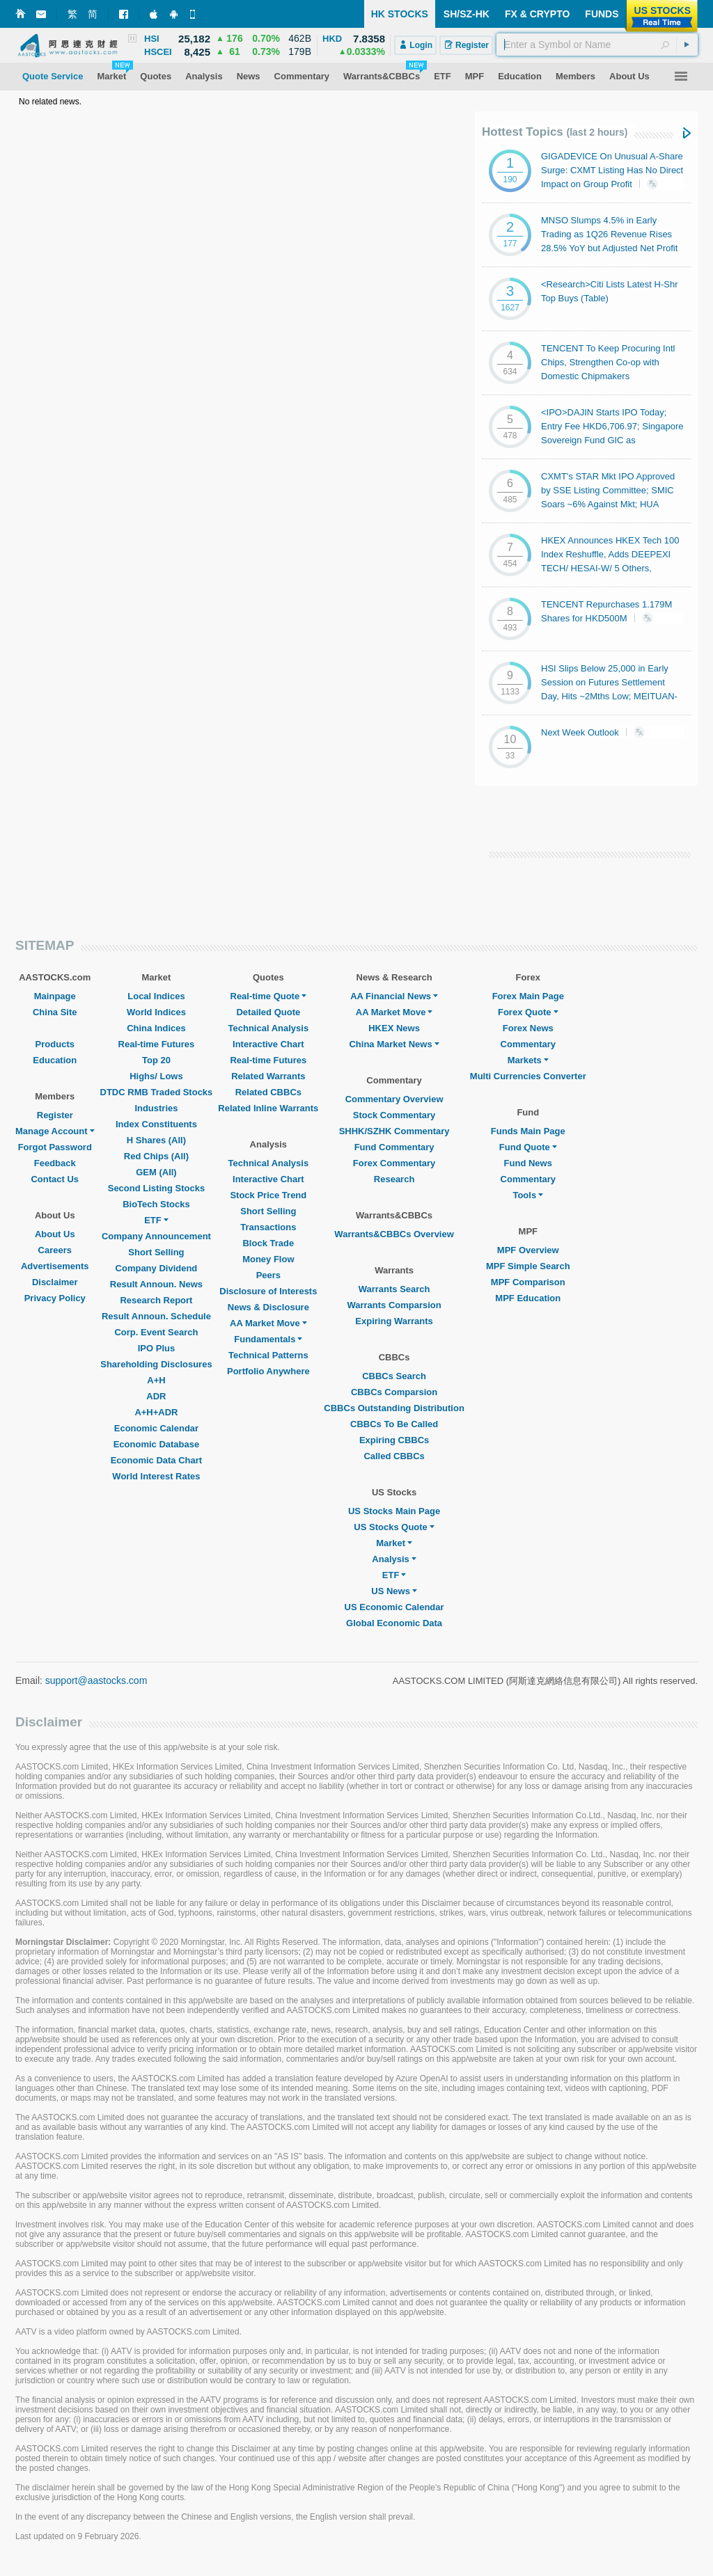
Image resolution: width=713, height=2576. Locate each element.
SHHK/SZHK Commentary (394, 1131)
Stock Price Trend (268, 1195)
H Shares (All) (156, 1140)
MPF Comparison (528, 1282)
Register (55, 1115)
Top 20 (156, 1060)
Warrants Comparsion (394, 1305)
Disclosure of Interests (268, 1291)
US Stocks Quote (394, 1527)
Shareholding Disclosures (156, 1364)
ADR (156, 1396)
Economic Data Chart (156, 1460)
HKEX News (394, 1028)
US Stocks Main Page (394, 1511)
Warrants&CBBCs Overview (393, 1234)
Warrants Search (394, 1289)
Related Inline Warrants (268, 1108)
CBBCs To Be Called (394, 1424)
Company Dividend (157, 1268)
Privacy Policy (55, 1298)
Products (55, 1044)
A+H (156, 1380)
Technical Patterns (268, 1355)
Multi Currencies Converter (528, 1076)
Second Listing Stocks (156, 1188)
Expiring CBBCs (394, 1440)
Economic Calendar (156, 1428)
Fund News (528, 1163)
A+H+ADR (156, 1412)
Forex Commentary (394, 1163)
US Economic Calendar (394, 1607)
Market (394, 1543)
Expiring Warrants (393, 1321)
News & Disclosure (268, 1307)
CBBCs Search (394, 1376)
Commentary (528, 1044)
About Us (55, 1234)
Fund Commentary (394, 1147)
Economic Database (156, 1444)
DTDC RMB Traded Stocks (156, 1092)
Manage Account (55, 1131)
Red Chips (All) (156, 1156)
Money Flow (268, 1259)
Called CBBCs (393, 1456)
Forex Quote (528, 1012)
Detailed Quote (268, 1012)
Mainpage (55, 996)
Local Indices (156, 996)
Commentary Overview (394, 1099)
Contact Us (55, 1179)
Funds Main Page (528, 1131)
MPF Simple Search (528, 1266)
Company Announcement (156, 1236)
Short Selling (156, 1252)
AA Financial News (394, 996)
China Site (55, 1012)
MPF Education (528, 1298)
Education (55, 1060)
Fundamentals (268, 1339)
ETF (156, 1220)
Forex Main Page (528, 996)
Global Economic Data (394, 1623)
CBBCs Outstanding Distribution (394, 1408)
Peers (268, 1275)
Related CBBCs (268, 1092)
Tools (527, 1195)
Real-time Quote (268, 996)
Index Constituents (156, 1124)
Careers (55, 1250)
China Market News (394, 1044)
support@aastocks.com (96, 1680)
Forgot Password (55, 1147)
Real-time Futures (156, 1044)
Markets (528, 1060)
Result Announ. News (156, 1284)
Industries (156, 1108)
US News (394, 1591)
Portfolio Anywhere (268, 1371)
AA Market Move (268, 1323)
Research (394, 1179)
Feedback (55, 1163)
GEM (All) (156, 1172)
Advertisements (55, 1266)
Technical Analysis (268, 1028)
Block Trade (268, 1243)
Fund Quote (528, 1147)
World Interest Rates (156, 1476)
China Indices (156, 1028)
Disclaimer (55, 1282)
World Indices (156, 1012)
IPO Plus (156, 1348)
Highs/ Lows (156, 1076)
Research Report (156, 1300)
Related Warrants (268, 1076)
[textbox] (597, 44)
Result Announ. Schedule (156, 1316)
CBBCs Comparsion (394, 1392)
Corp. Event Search (156, 1332)
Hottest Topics (554, 131)
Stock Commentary (394, 1115)
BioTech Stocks (156, 1204)
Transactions (268, 1227)
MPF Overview (528, 1250)
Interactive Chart (268, 1044)
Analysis (394, 1559)
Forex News (528, 1028)
